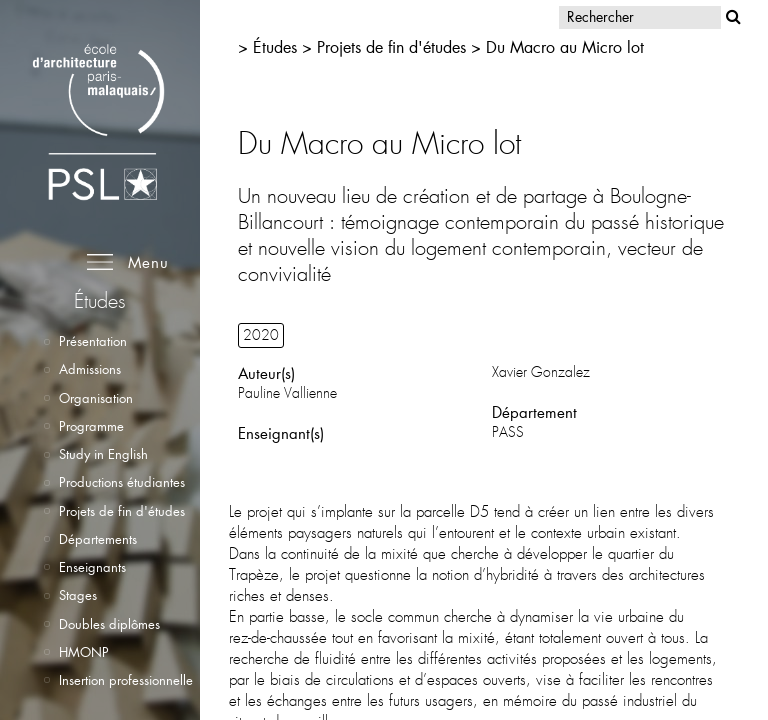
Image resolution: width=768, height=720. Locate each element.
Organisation (96, 398)
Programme (91, 426)
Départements (98, 539)
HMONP (84, 652)
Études (275, 46)
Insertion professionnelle (126, 680)
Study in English (103, 454)
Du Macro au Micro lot (565, 46)
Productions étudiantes (122, 482)
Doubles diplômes (109, 624)
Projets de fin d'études (122, 511)
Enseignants (92, 567)
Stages (78, 595)
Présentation (93, 341)
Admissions (90, 369)
